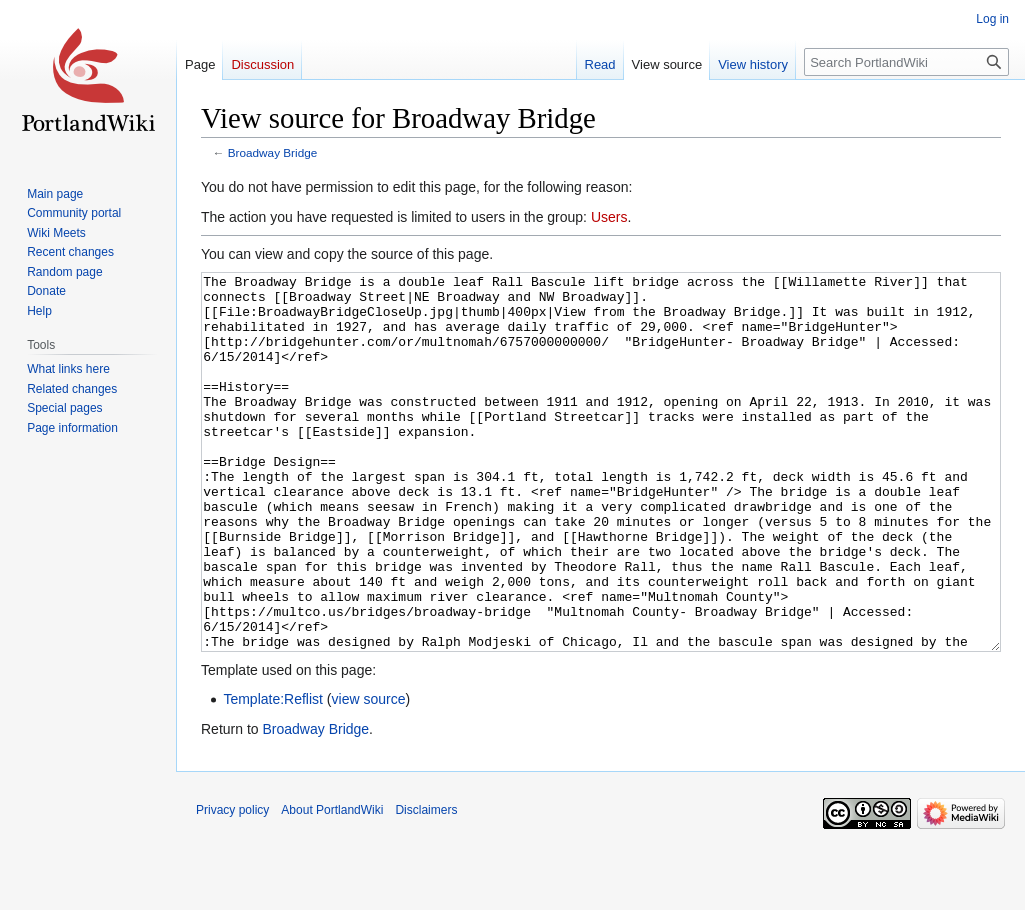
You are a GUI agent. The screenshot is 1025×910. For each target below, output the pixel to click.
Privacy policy (232, 885)
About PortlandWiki (332, 885)
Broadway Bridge (272, 152)
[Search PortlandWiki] (906, 62)
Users (609, 217)
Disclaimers (426, 885)
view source (369, 774)
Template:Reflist (273, 774)
